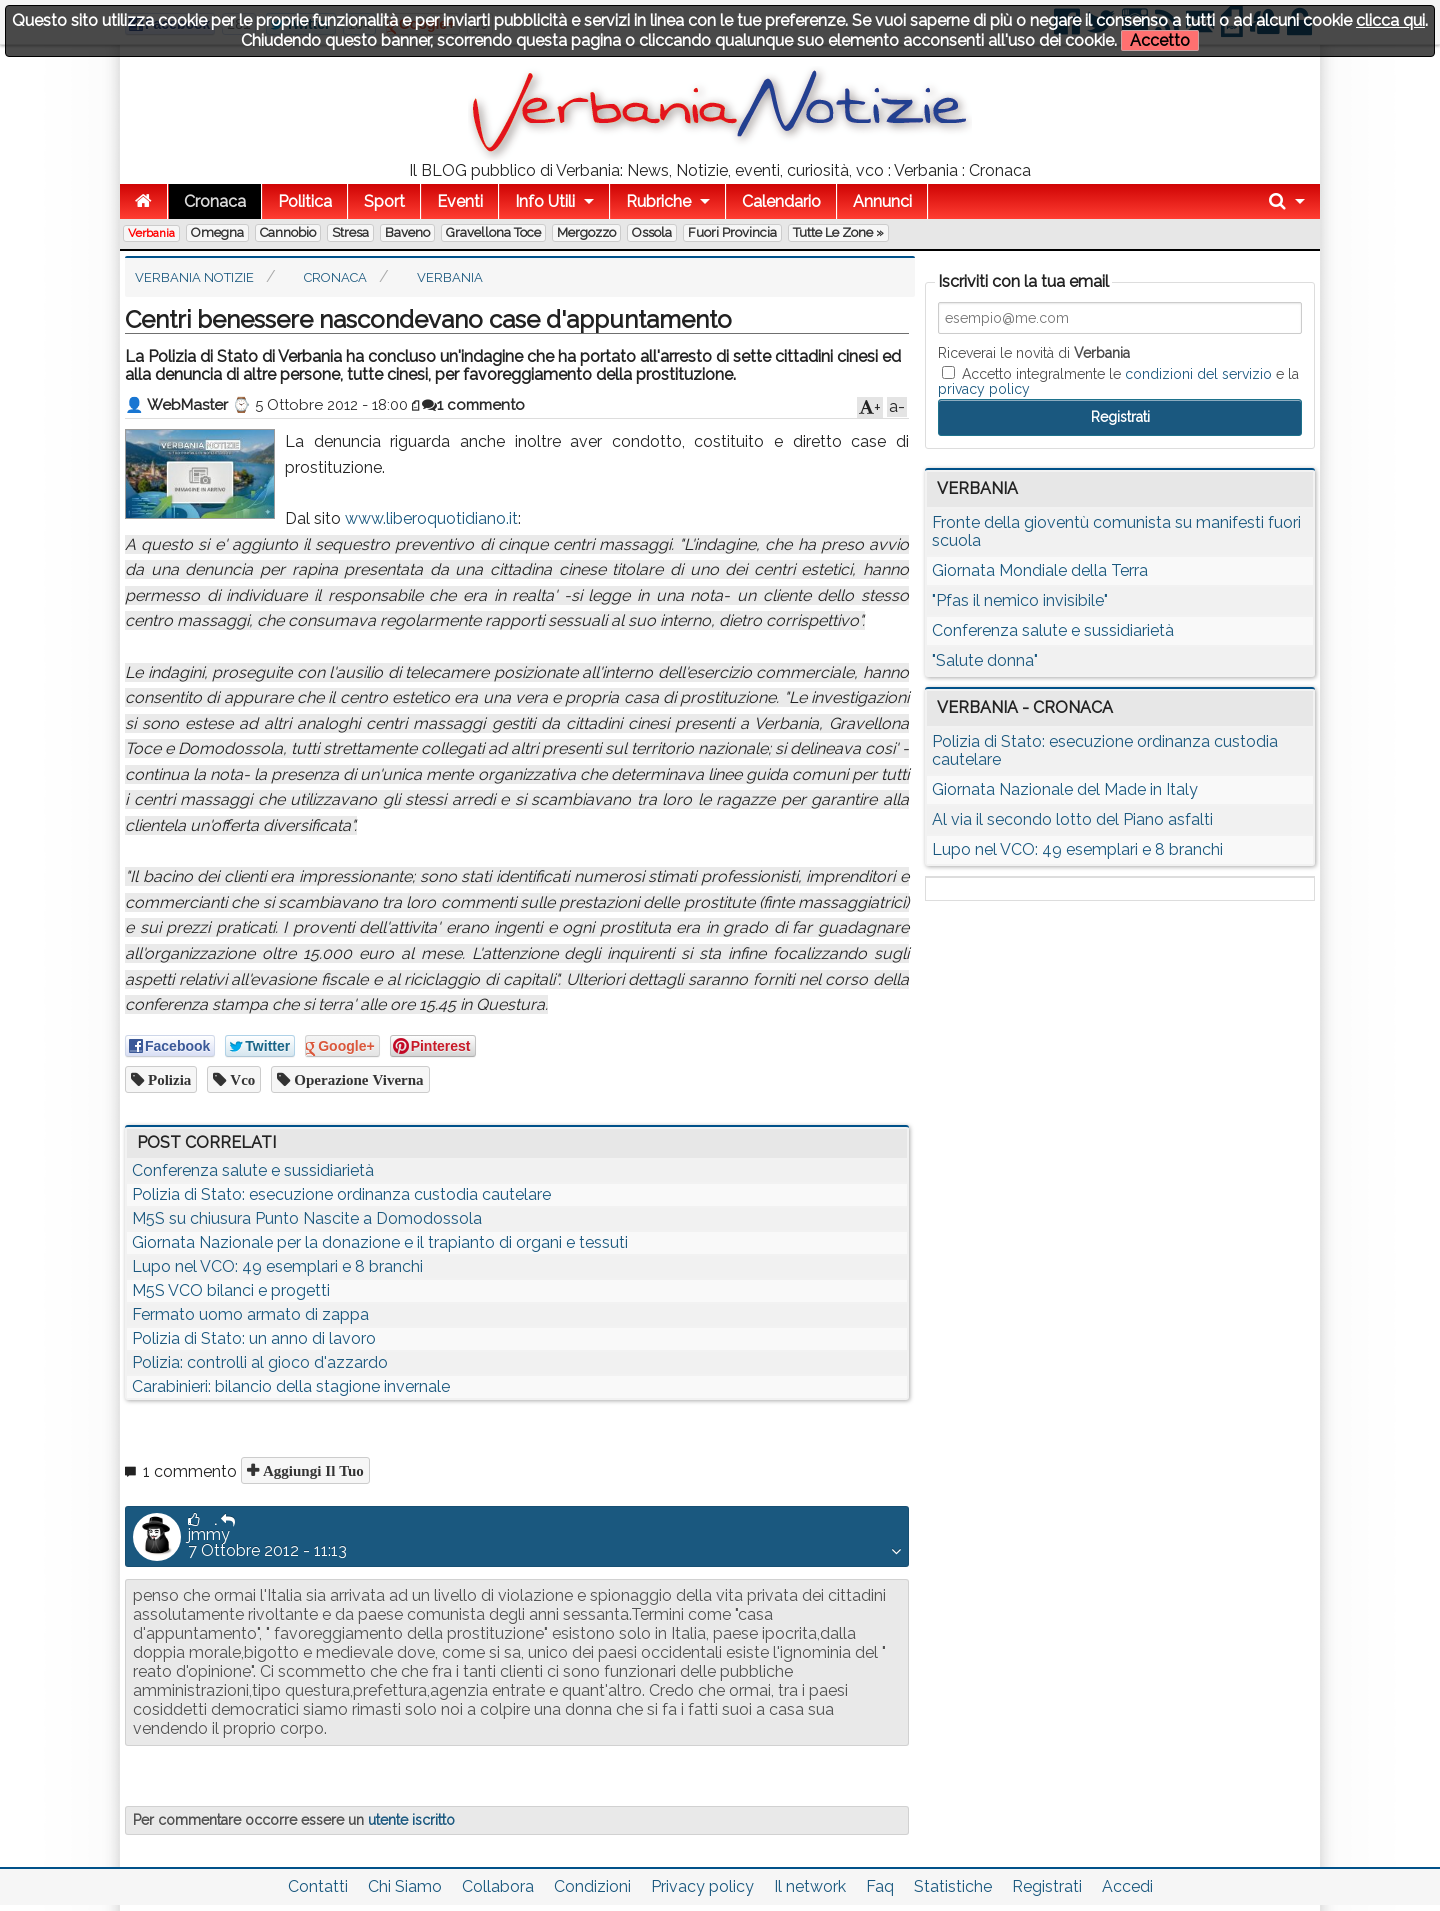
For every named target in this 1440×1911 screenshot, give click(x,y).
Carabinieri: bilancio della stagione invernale (291, 1386)
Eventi (460, 201)
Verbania (151, 233)
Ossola (652, 232)
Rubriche (658, 201)
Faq (880, 1886)
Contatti (318, 1886)
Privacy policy (702, 1886)
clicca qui (1390, 20)
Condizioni (592, 1886)
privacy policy (984, 389)
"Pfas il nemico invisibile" (1020, 600)
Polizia (167, 1079)
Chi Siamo (405, 1886)
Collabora (498, 1886)
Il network (810, 1886)
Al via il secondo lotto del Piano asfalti (1072, 819)
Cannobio (288, 232)
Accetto (1160, 40)
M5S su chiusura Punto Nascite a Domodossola (307, 1218)
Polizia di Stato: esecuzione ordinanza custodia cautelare (341, 1194)
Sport (384, 201)
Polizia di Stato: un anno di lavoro (254, 1338)
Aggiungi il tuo (311, 1470)
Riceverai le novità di (1034, 353)
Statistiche (953, 1886)
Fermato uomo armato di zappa (250, 1314)
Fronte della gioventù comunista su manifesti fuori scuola (1116, 531)
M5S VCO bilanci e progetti (231, 1290)
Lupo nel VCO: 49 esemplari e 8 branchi (277, 1266)
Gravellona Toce (493, 232)
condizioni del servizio (1198, 374)
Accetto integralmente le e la (1118, 381)
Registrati (1047, 1886)
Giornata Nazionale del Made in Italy (1065, 789)
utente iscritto (411, 1820)
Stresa (350, 232)
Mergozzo (586, 232)
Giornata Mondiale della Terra (1040, 570)
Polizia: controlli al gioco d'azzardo (260, 1362)
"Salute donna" (985, 660)
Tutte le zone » (838, 232)
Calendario (781, 201)
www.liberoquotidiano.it (431, 518)
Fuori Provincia (732, 232)
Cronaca (215, 201)
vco (240, 1079)
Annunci (882, 201)
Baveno (407, 232)
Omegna (217, 232)
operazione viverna (356, 1079)
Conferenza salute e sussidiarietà (253, 1170)
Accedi (1127, 1886)
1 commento (473, 405)
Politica (305, 201)
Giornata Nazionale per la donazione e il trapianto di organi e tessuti (380, 1242)
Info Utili (545, 201)
